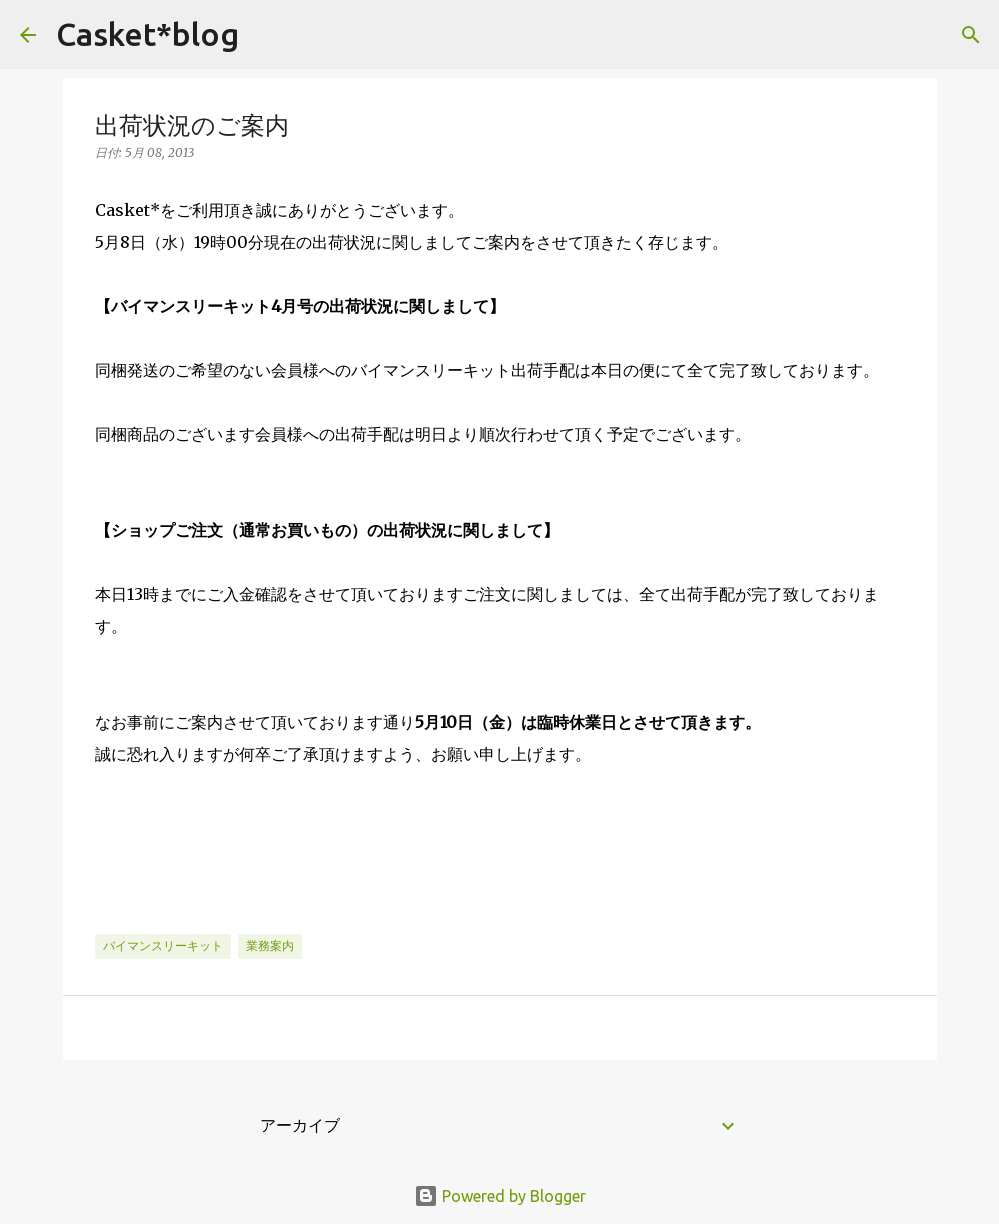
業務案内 (270, 945)
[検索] (267, 35)
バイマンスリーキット (163, 945)
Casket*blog (147, 34)
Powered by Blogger (500, 1196)
